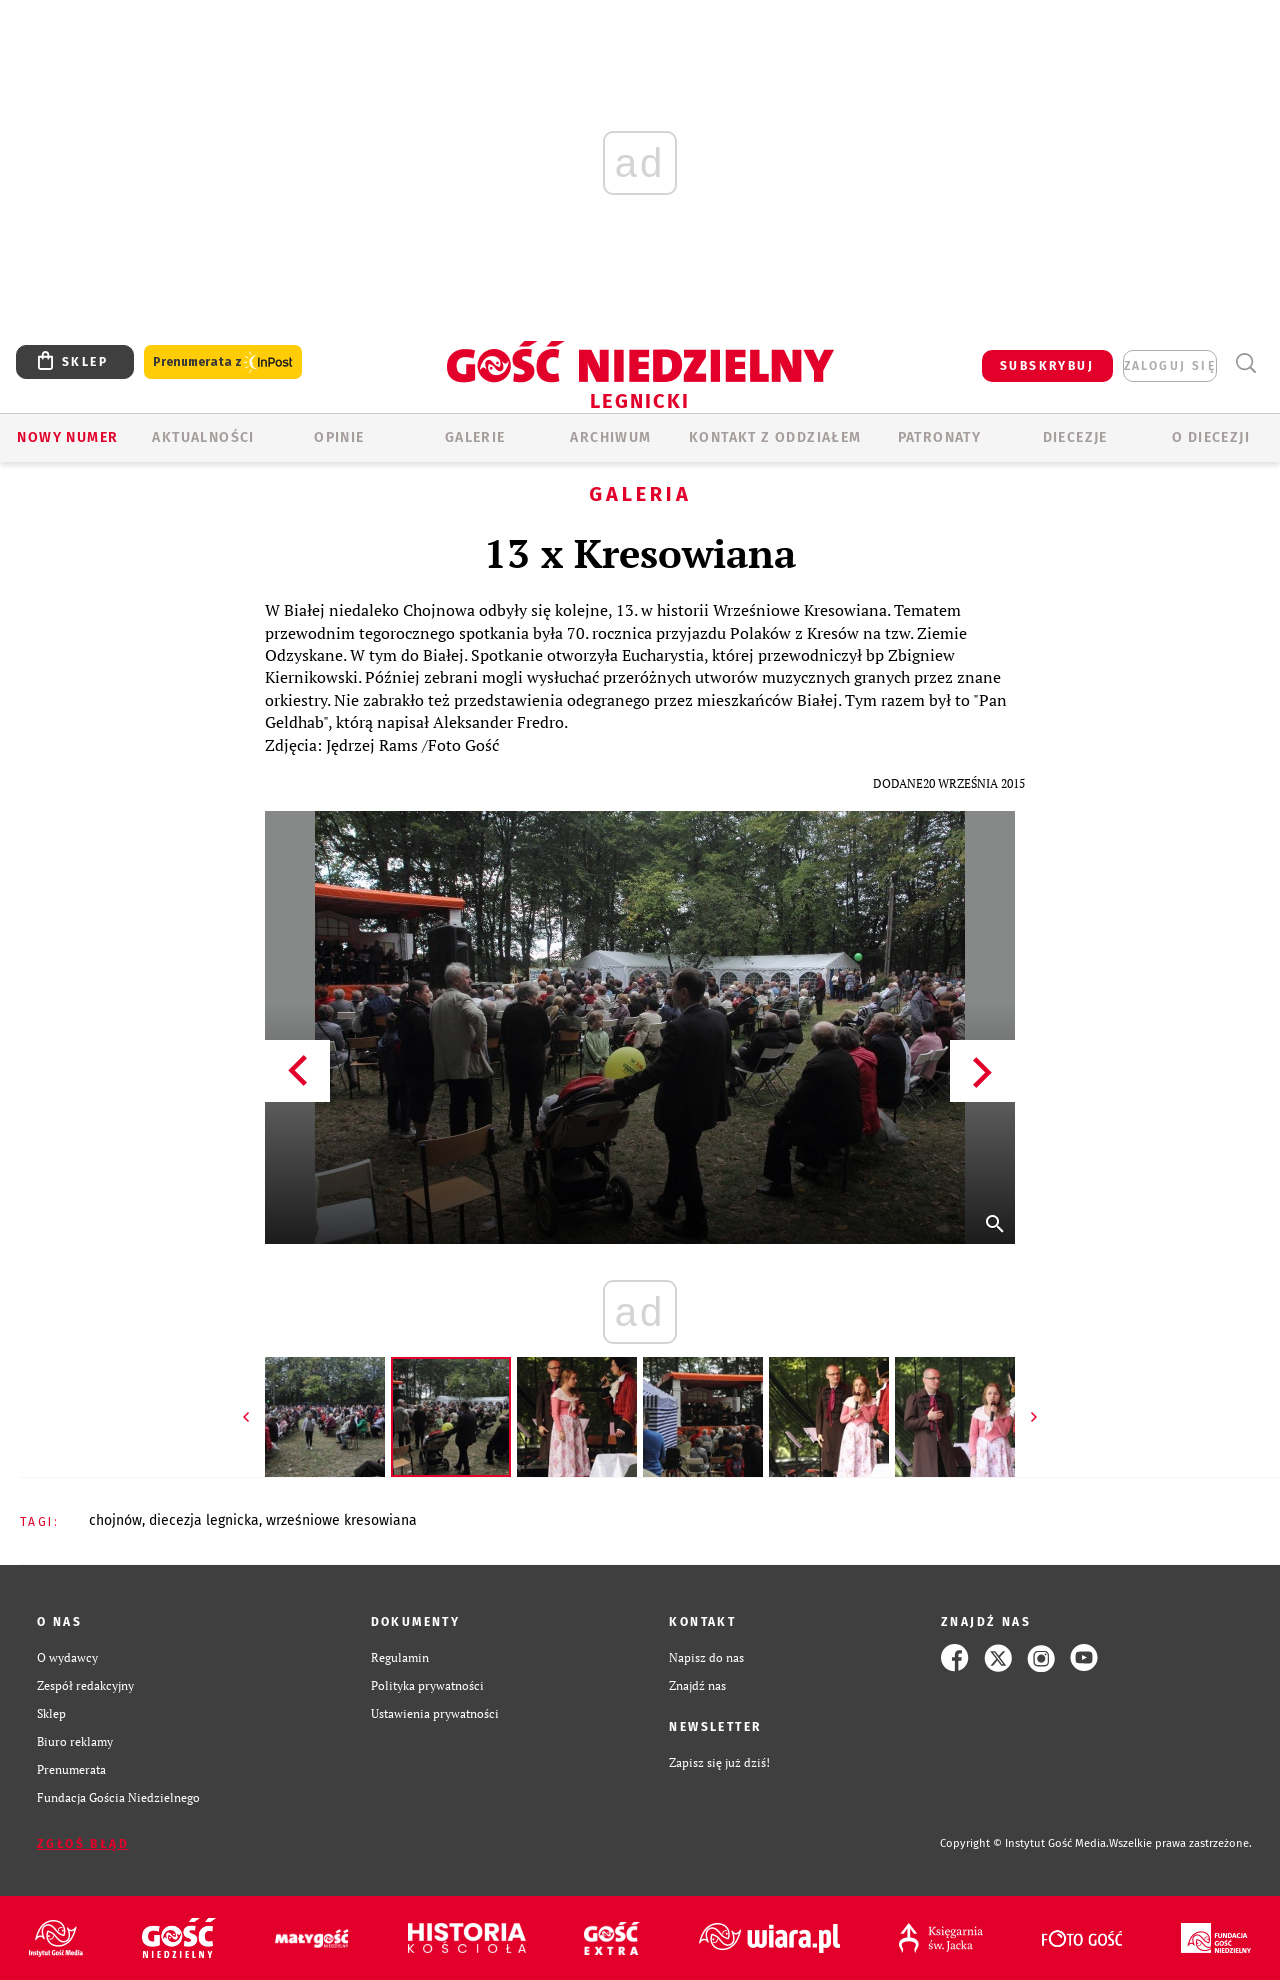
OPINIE (339, 437)
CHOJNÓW (115, 1520)
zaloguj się (1170, 366)
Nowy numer (67, 437)
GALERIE (475, 437)
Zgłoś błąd (83, 1844)
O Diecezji (1211, 437)
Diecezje (1075, 437)
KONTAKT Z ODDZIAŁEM (775, 437)
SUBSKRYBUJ (1047, 366)
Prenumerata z (223, 362)
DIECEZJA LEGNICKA (204, 1520)
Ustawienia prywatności (435, 1713)
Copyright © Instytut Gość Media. (1024, 1843)
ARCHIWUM (610, 437)
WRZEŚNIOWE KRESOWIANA (341, 1520)
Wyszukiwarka (1245, 363)
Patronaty (940, 437)
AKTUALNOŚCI (203, 437)
